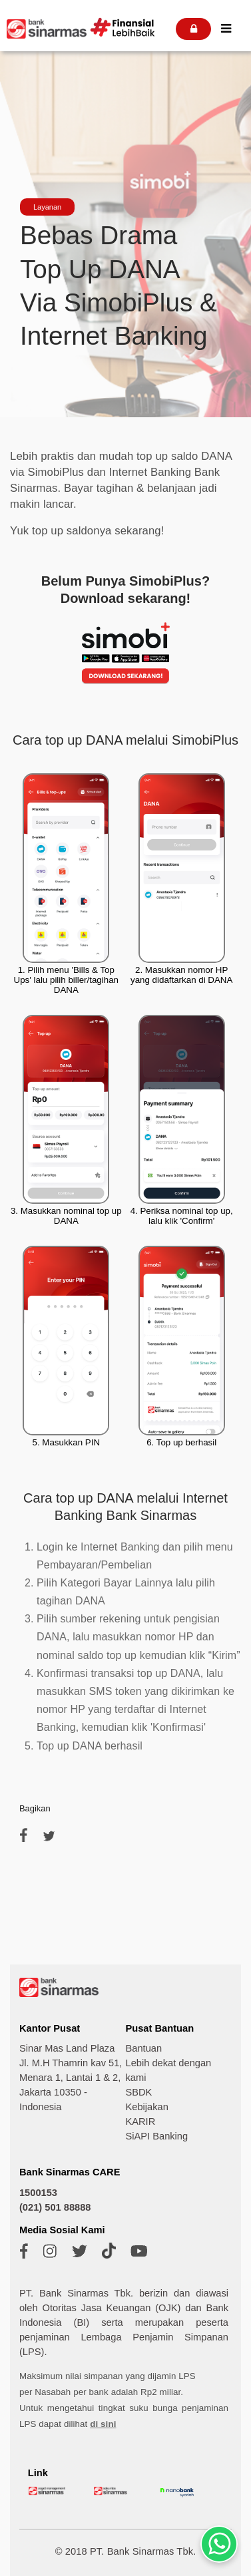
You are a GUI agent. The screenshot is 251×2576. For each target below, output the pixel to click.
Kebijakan (146, 2107)
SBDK (138, 2092)
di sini (103, 2424)
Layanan (47, 207)
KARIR (140, 2121)
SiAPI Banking (156, 2136)
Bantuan (143, 2048)
